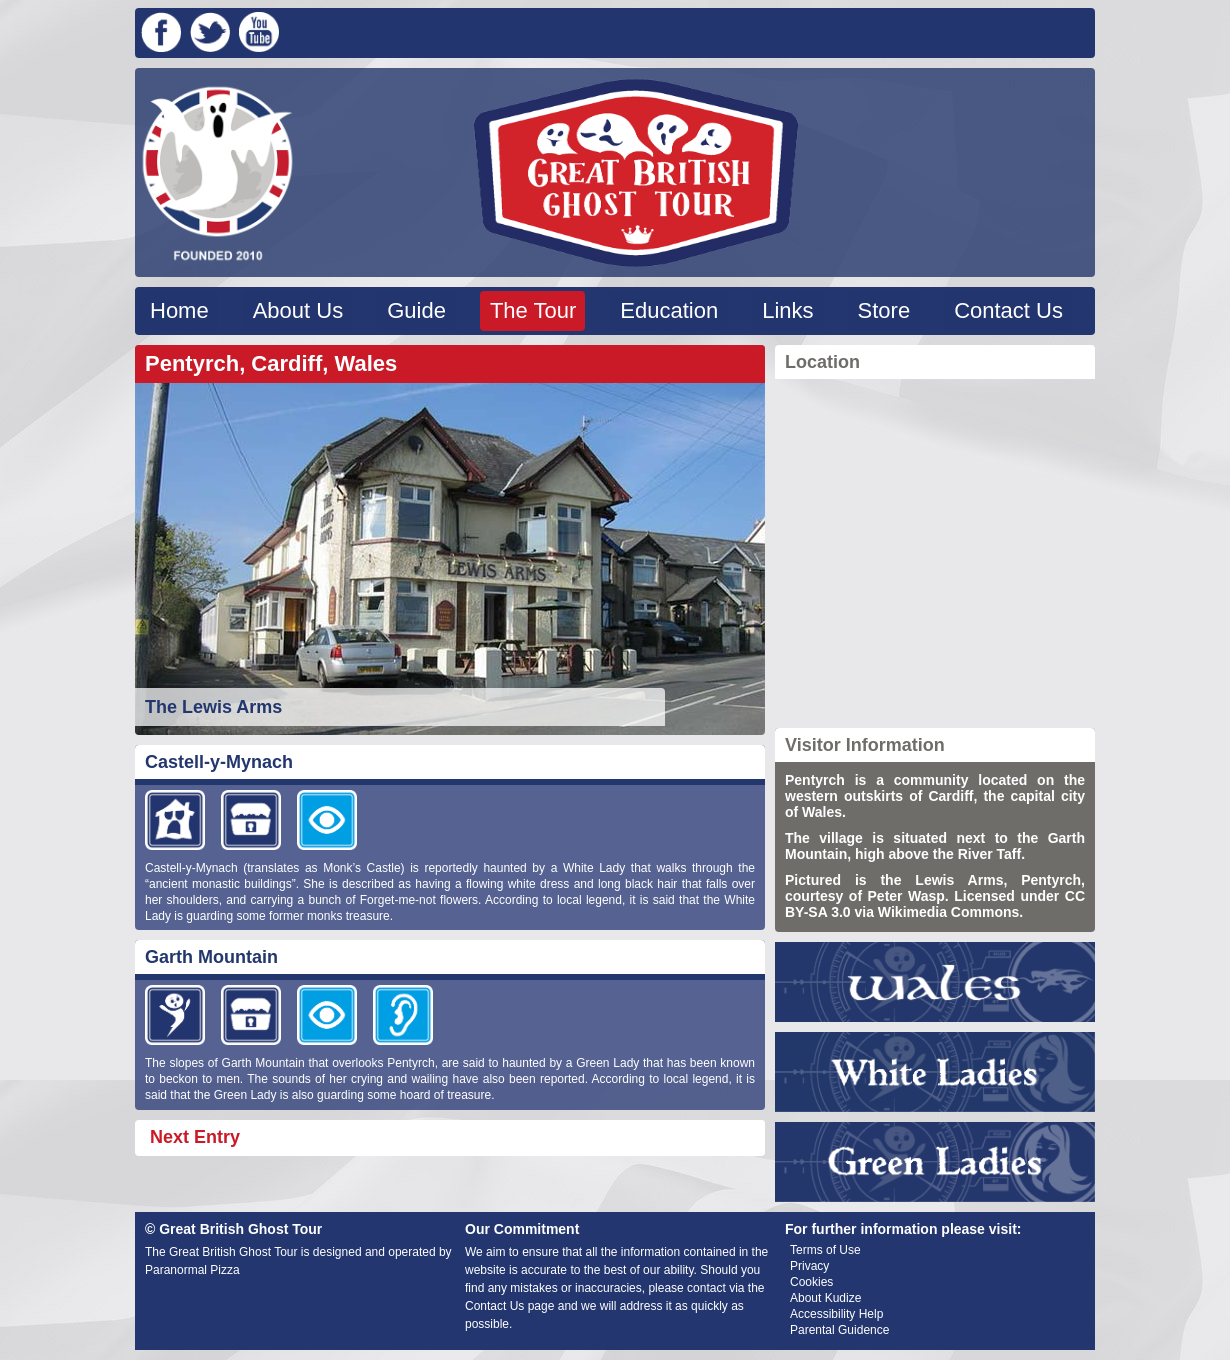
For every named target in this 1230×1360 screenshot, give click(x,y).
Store (884, 310)
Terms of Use (825, 1250)
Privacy (809, 1266)
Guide (416, 310)
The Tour (533, 310)
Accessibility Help (836, 1314)
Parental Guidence (839, 1330)
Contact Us (1008, 310)
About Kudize (825, 1298)
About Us (298, 310)
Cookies (811, 1282)
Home (179, 310)
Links (787, 310)
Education (669, 310)
